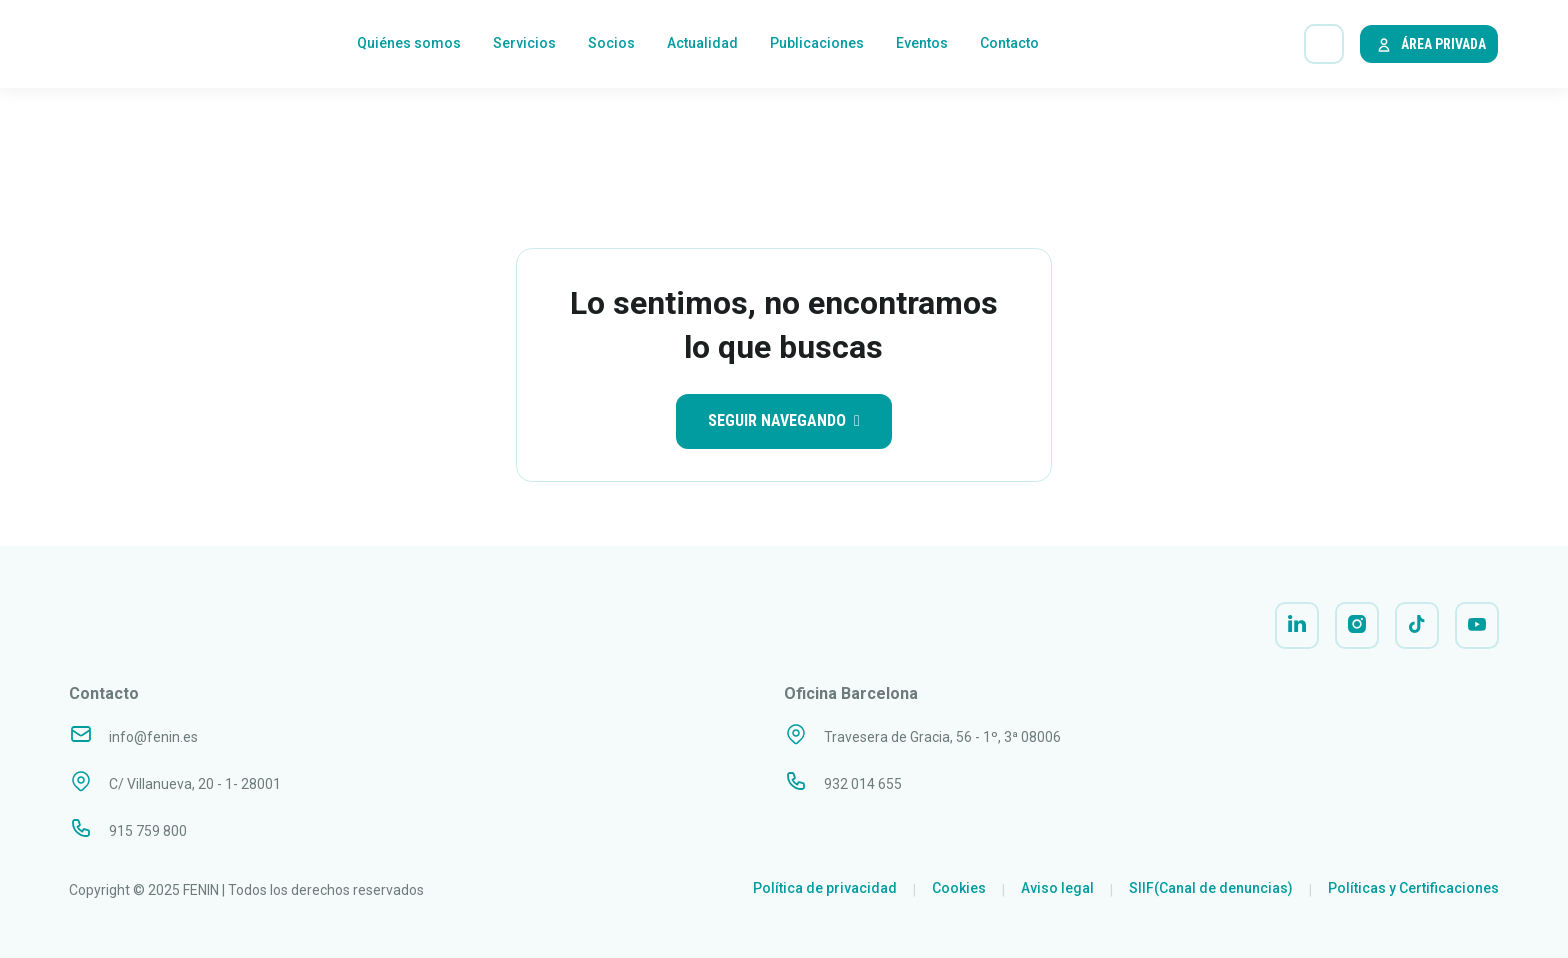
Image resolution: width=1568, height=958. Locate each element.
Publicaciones (817, 45)
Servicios (524, 45)
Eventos (922, 45)
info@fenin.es (153, 737)
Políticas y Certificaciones (1413, 888)
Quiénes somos (409, 45)
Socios (611, 45)
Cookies (959, 888)
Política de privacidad (825, 888)
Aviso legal (1057, 888)
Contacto (1009, 45)
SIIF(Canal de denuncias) (1211, 888)
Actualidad (702, 45)
